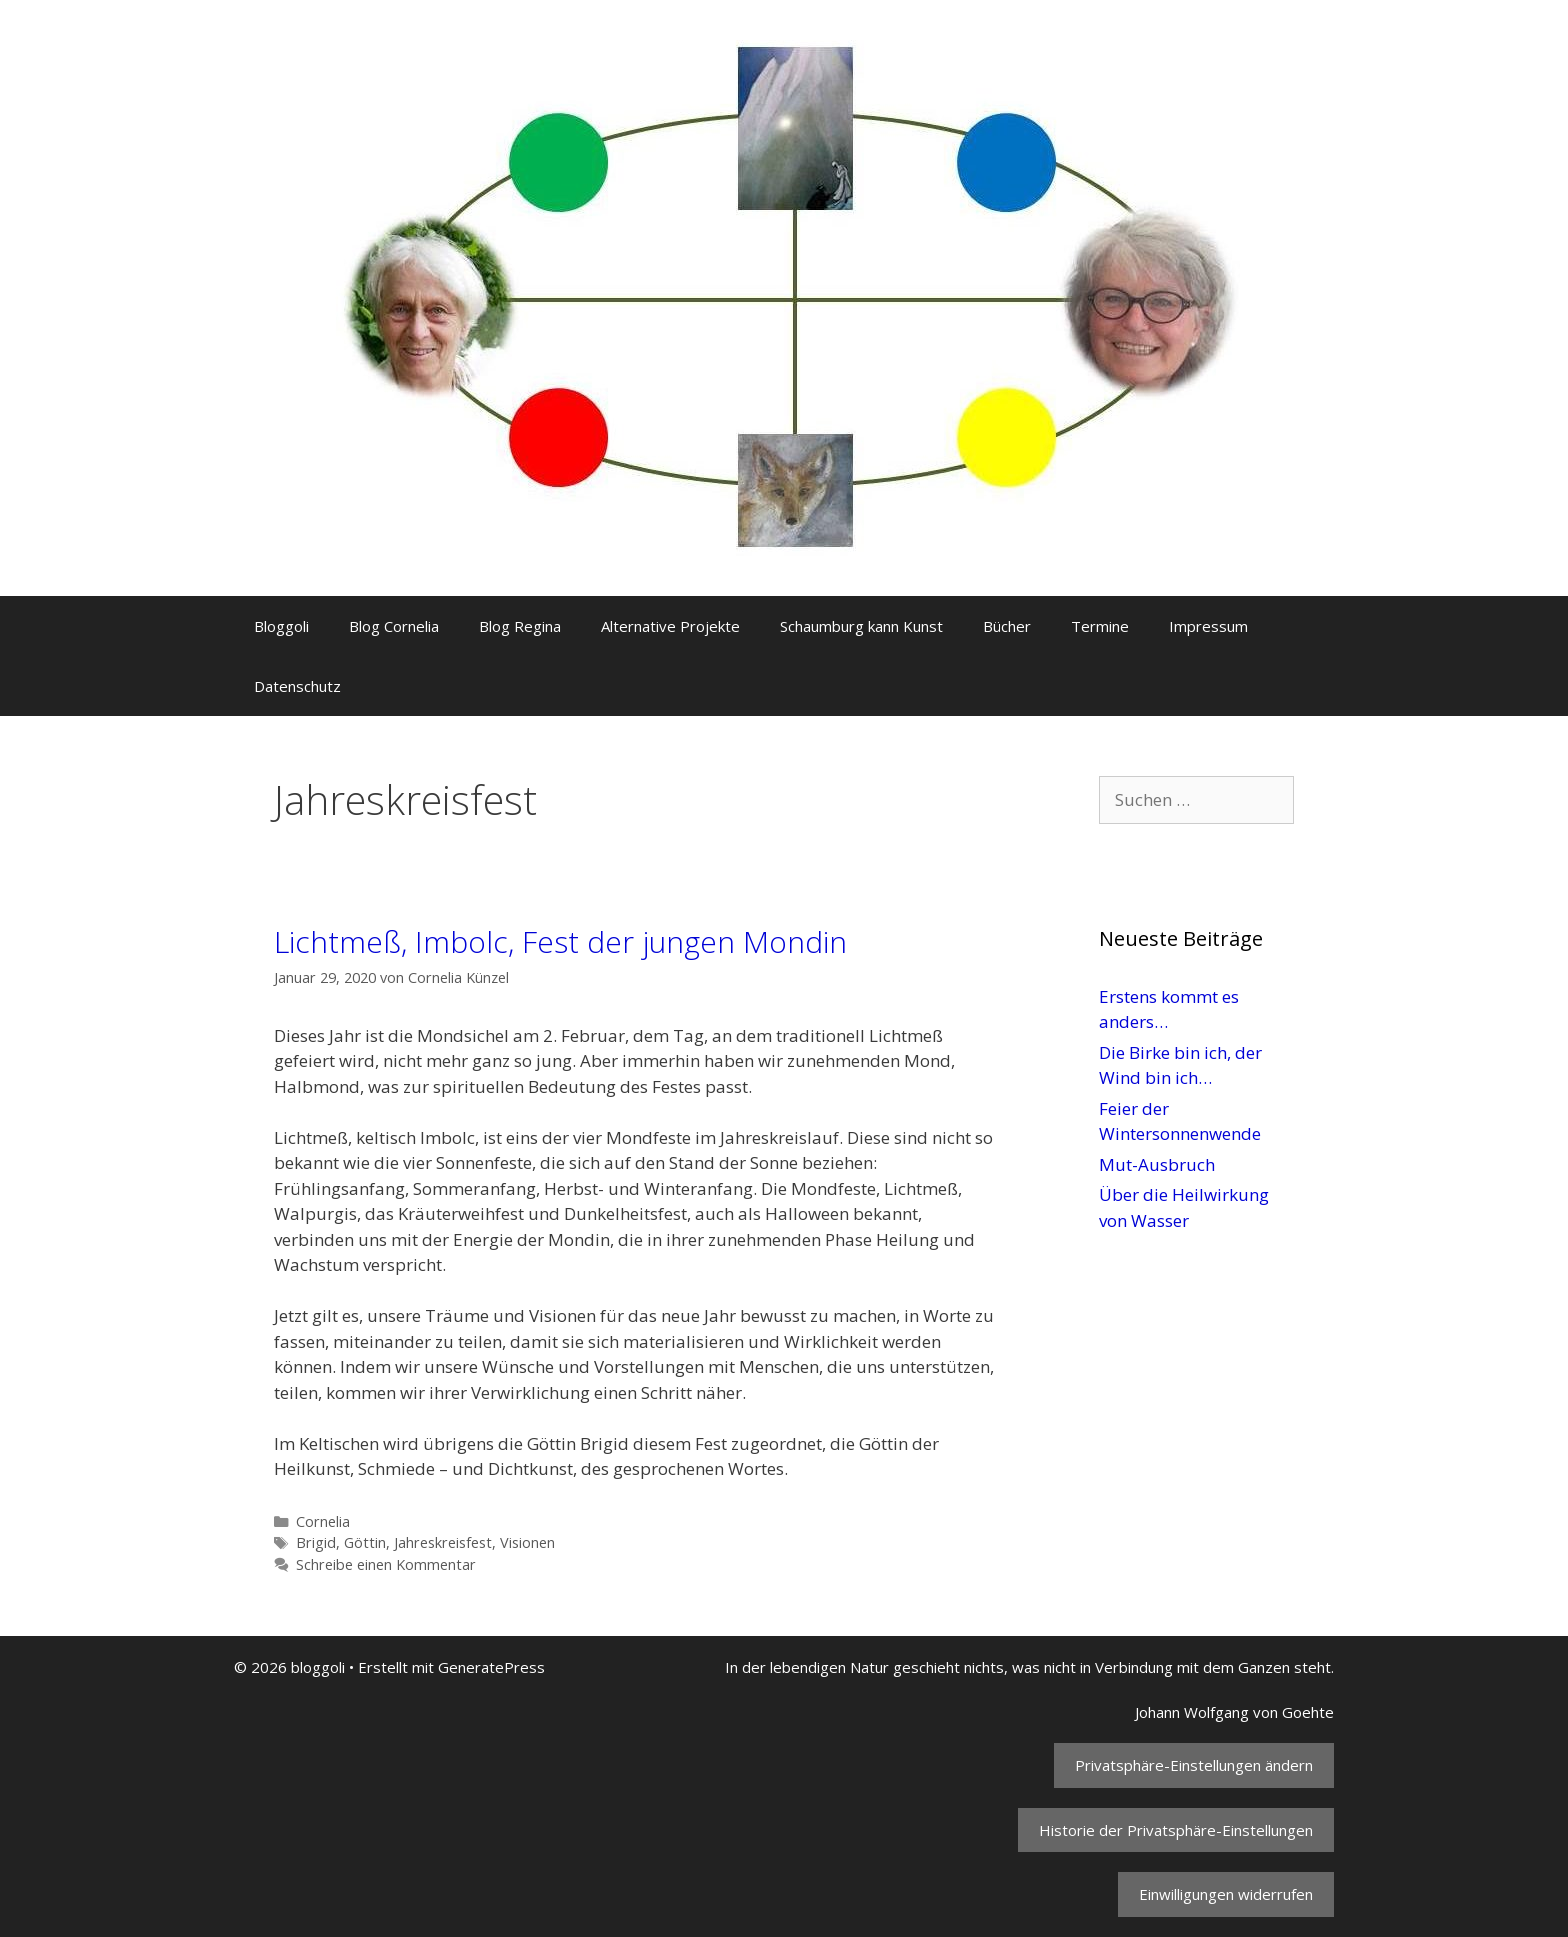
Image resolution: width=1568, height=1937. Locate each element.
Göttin (365, 1542)
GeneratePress (491, 1667)
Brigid (316, 1542)
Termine (1100, 626)
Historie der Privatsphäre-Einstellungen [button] (1176, 1830)
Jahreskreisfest (443, 1542)
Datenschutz (297, 686)
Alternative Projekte (670, 626)
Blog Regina (520, 626)
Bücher (1007, 626)
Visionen (527, 1542)
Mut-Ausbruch (1157, 1164)
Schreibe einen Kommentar (386, 1564)
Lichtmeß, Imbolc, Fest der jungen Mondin (560, 941)
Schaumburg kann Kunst (861, 626)
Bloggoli (281, 626)
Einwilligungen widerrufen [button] (1226, 1894)
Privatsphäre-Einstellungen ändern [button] (1194, 1765)
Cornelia (323, 1521)
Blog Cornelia (394, 626)
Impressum (1208, 626)
